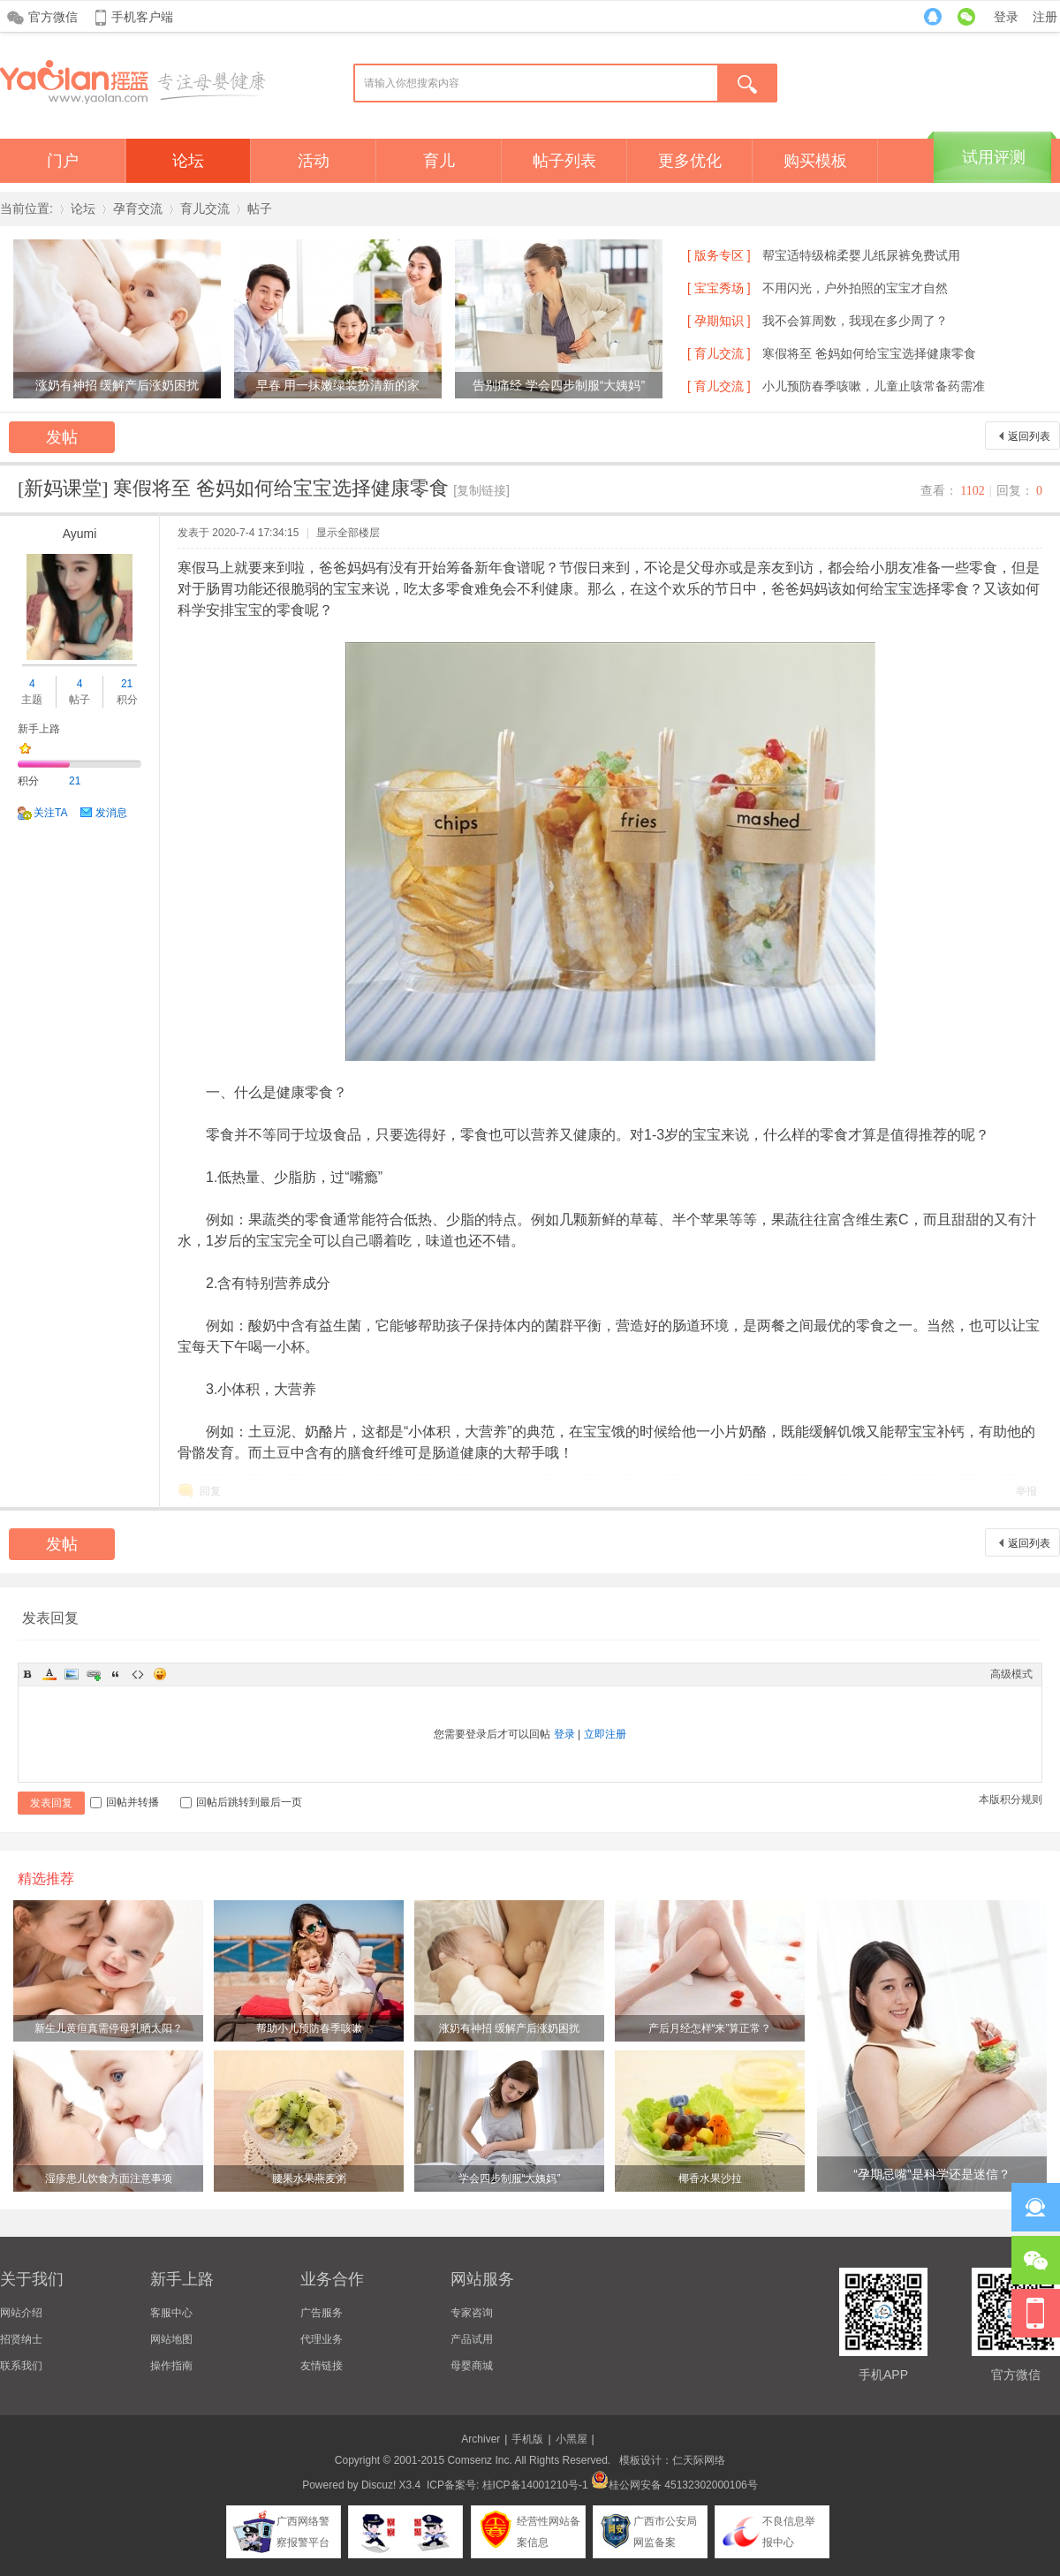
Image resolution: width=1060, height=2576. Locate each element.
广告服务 (321, 2313)
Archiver (480, 2439)
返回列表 (1029, 436)
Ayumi (80, 534)
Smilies (160, 1674)
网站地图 (171, 2339)
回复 (210, 1491)
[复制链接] (481, 490)
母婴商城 (471, 2366)
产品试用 (471, 2339)
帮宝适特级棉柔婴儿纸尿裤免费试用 (861, 255)
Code (138, 1674)
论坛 (188, 161)
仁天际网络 (698, 2460)
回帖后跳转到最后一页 (241, 1802)
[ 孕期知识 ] (719, 321)
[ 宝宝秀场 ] (719, 288)
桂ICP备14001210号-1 (535, 2485)
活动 (313, 161)
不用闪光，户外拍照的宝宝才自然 (855, 288)
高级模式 (1011, 1674)
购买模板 (815, 161)
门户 (63, 161)
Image (71, 1674)
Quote (116, 1674)
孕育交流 (138, 208)
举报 (1026, 1491)
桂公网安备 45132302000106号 (674, 2485)
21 (126, 684)
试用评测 (994, 157)
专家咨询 (471, 2313)
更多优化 (690, 161)
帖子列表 (564, 161)
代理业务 (321, 2339)
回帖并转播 (124, 1802)
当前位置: (26, 208)
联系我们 (21, 2366)
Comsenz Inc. (479, 2460)
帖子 (259, 208)
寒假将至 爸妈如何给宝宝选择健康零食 (869, 353)
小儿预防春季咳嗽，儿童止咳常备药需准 (873, 386)
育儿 (439, 161)
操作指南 (171, 2366)
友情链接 (321, 2366)
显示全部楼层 (348, 533)
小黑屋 (571, 2439)
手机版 (527, 2439)
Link (93, 1674)
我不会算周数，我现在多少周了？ (855, 321)
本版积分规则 (1010, 1799)
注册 (1045, 17)
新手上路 (39, 729)
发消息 (111, 813)
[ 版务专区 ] (719, 255)
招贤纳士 (21, 2339)
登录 (1006, 17)
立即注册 (605, 1734)
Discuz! (378, 2485)
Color (49, 1674)
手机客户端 (142, 17)
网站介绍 (21, 2313)
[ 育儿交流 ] (719, 353)
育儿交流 (205, 208)
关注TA (50, 813)
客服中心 (171, 2313)
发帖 (62, 437)
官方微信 (53, 17)
